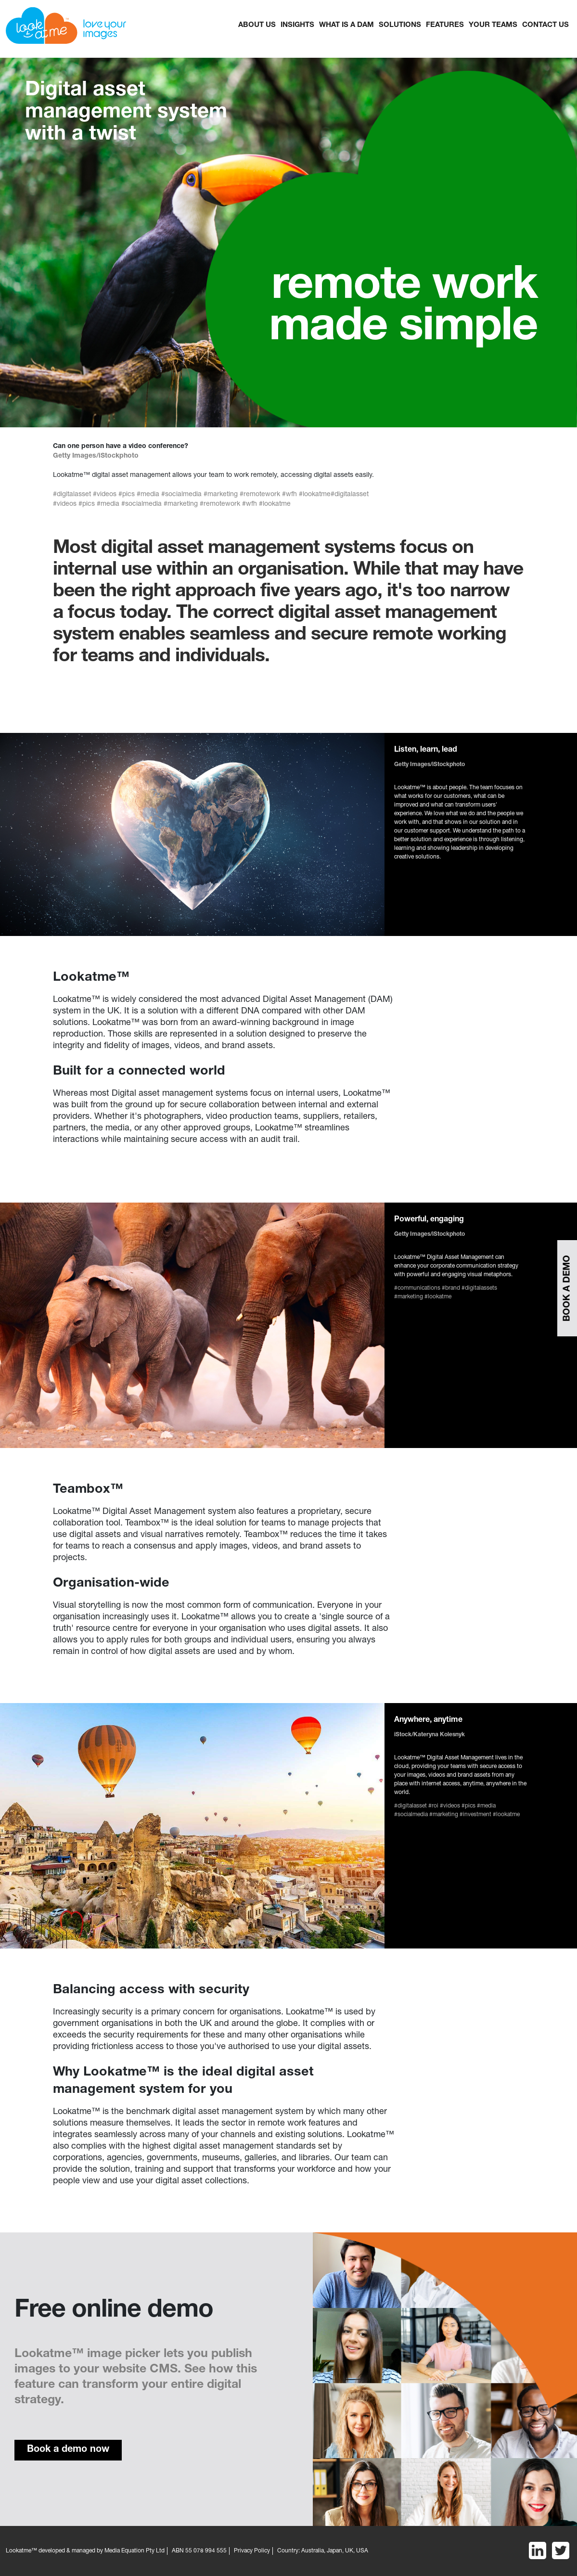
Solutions (400, 25)
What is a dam (346, 25)
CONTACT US (545, 25)
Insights (297, 25)
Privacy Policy (252, 2551)
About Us (257, 25)
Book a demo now (68, 2450)
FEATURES (445, 25)
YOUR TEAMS (493, 25)
